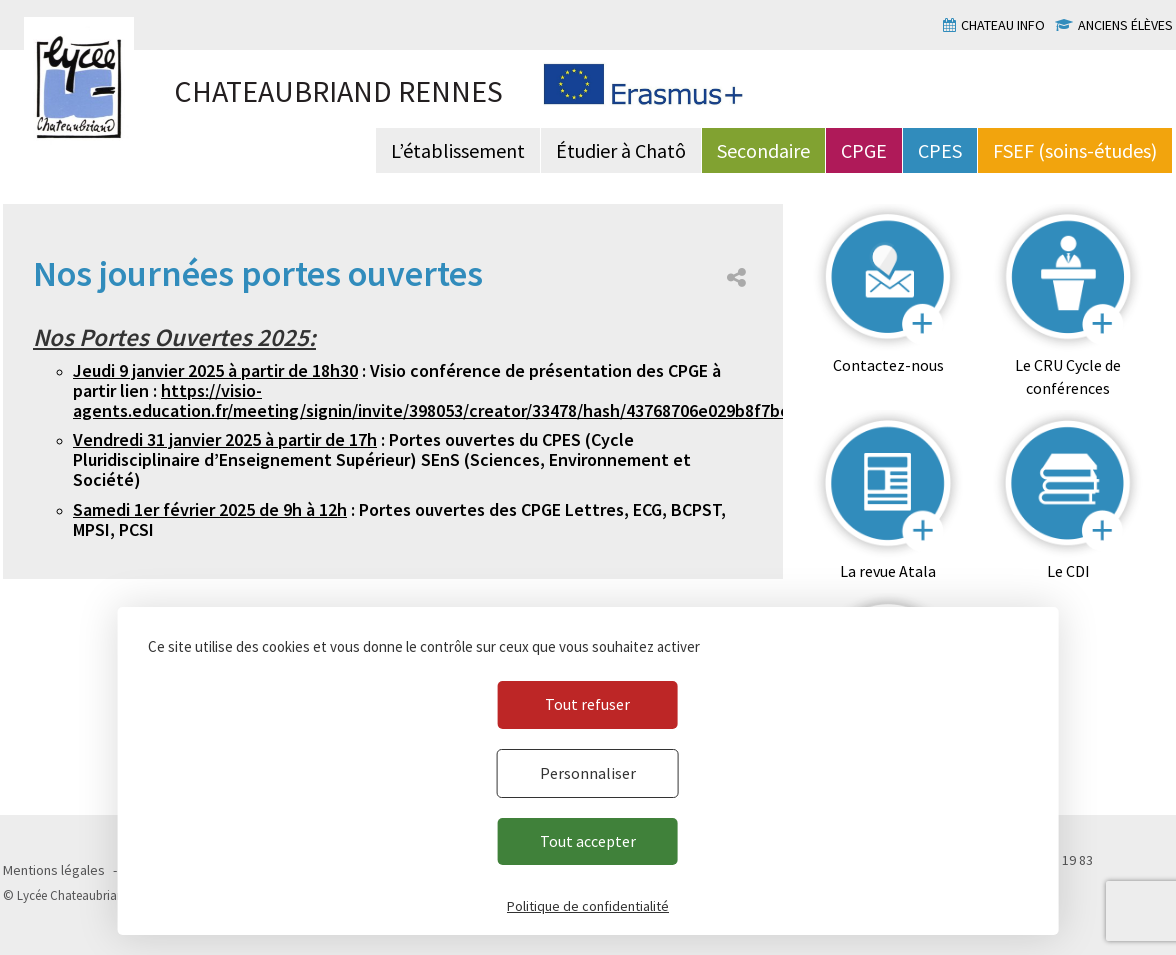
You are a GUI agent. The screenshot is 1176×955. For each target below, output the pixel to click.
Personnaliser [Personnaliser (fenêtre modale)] (588, 773)
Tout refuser (587, 704)
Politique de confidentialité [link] (588, 906)
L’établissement (458, 150)
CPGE (864, 150)
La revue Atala (888, 571)
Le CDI (1068, 571)
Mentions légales (54, 870)
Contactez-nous (888, 365)
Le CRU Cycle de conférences (1068, 376)
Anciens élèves (1125, 25)
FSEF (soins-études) (1075, 150)
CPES (940, 150)
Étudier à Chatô (621, 150)
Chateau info (1003, 25)
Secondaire (763, 150)
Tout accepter (588, 841)
